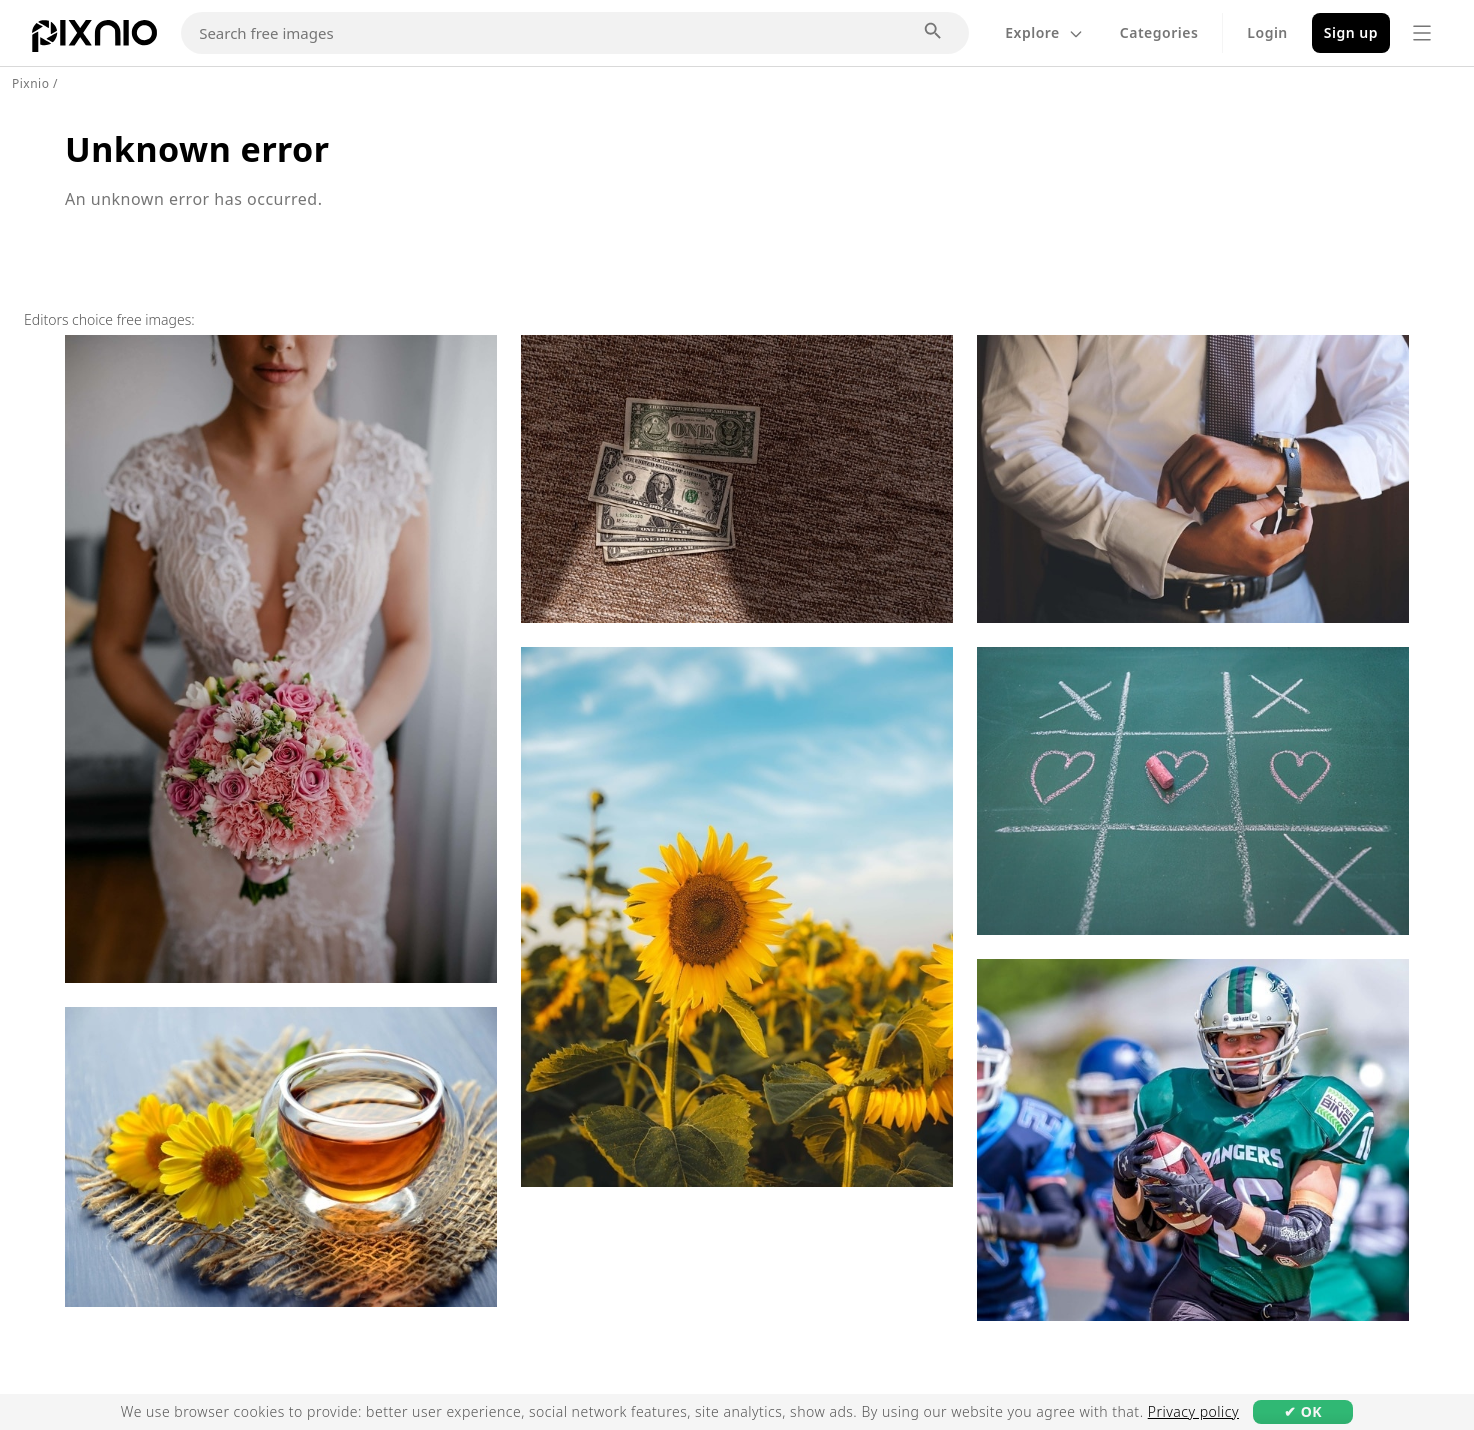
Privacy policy (1193, 1411)
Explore (1044, 32)
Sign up (1351, 32)
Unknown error (197, 149)
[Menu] (1422, 33)
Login (1267, 32)
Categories (1159, 32)
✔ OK (1303, 1411)
